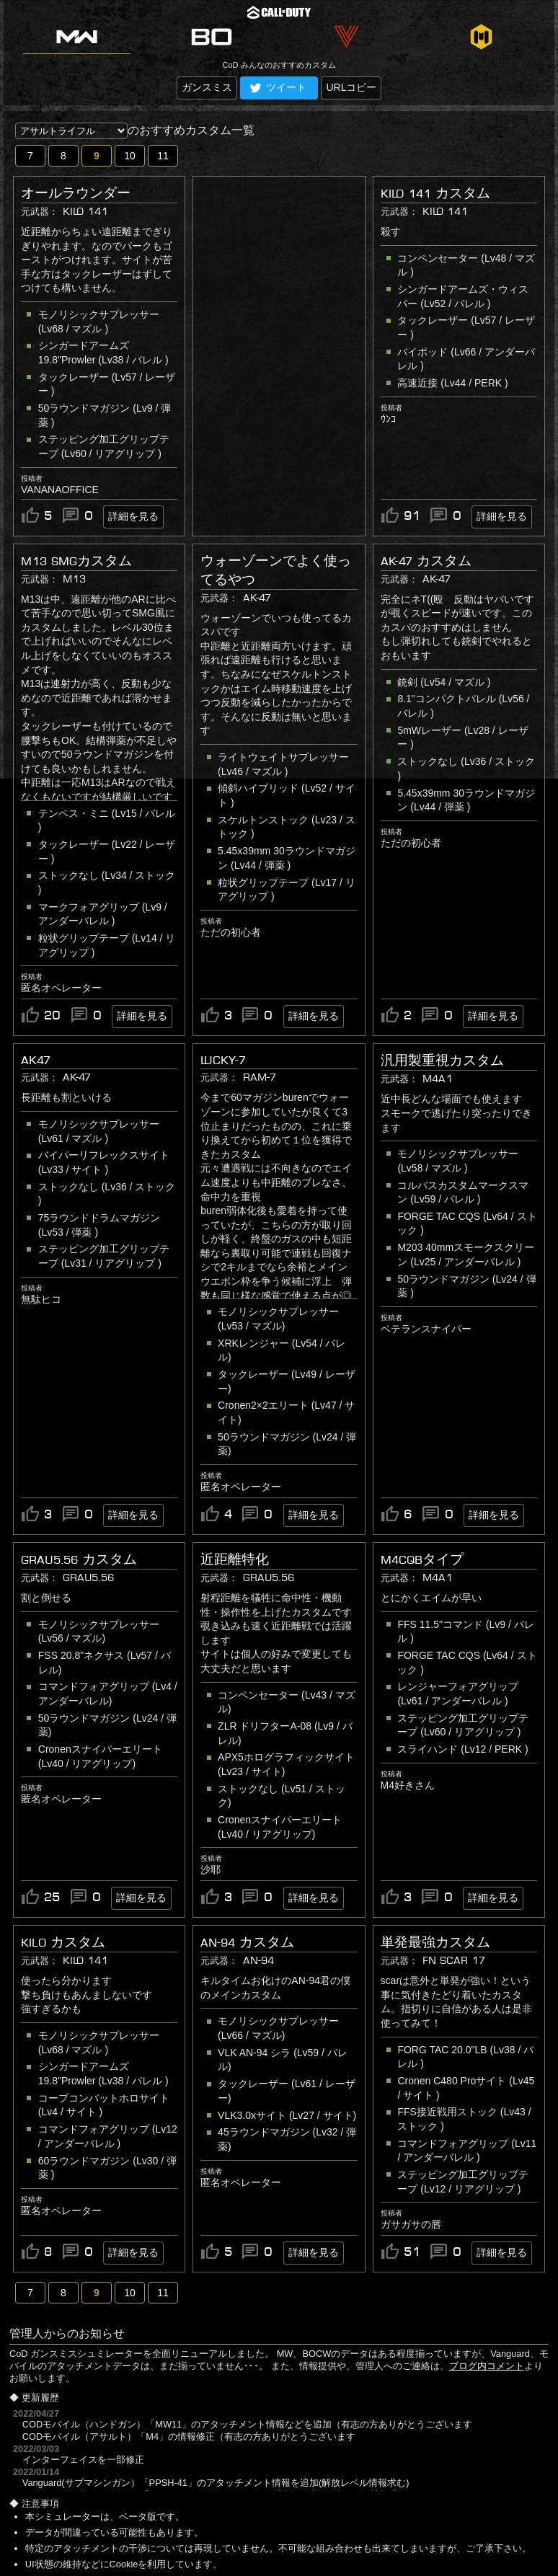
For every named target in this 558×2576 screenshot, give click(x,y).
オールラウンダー (75, 193)
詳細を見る (133, 516)
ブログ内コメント (486, 2365)
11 (163, 155)
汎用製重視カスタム (442, 1060)
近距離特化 (234, 1559)
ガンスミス (207, 87)
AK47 (35, 1059)
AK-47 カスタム (426, 561)
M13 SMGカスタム (76, 561)
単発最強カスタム (435, 1942)
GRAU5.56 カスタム (79, 1559)
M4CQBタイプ (422, 1559)
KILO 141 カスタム (435, 193)
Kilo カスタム (63, 1942)
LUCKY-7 (223, 1059)
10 (130, 155)
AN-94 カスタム (247, 1942)
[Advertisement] (290, 251)
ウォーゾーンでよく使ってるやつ (275, 570)
